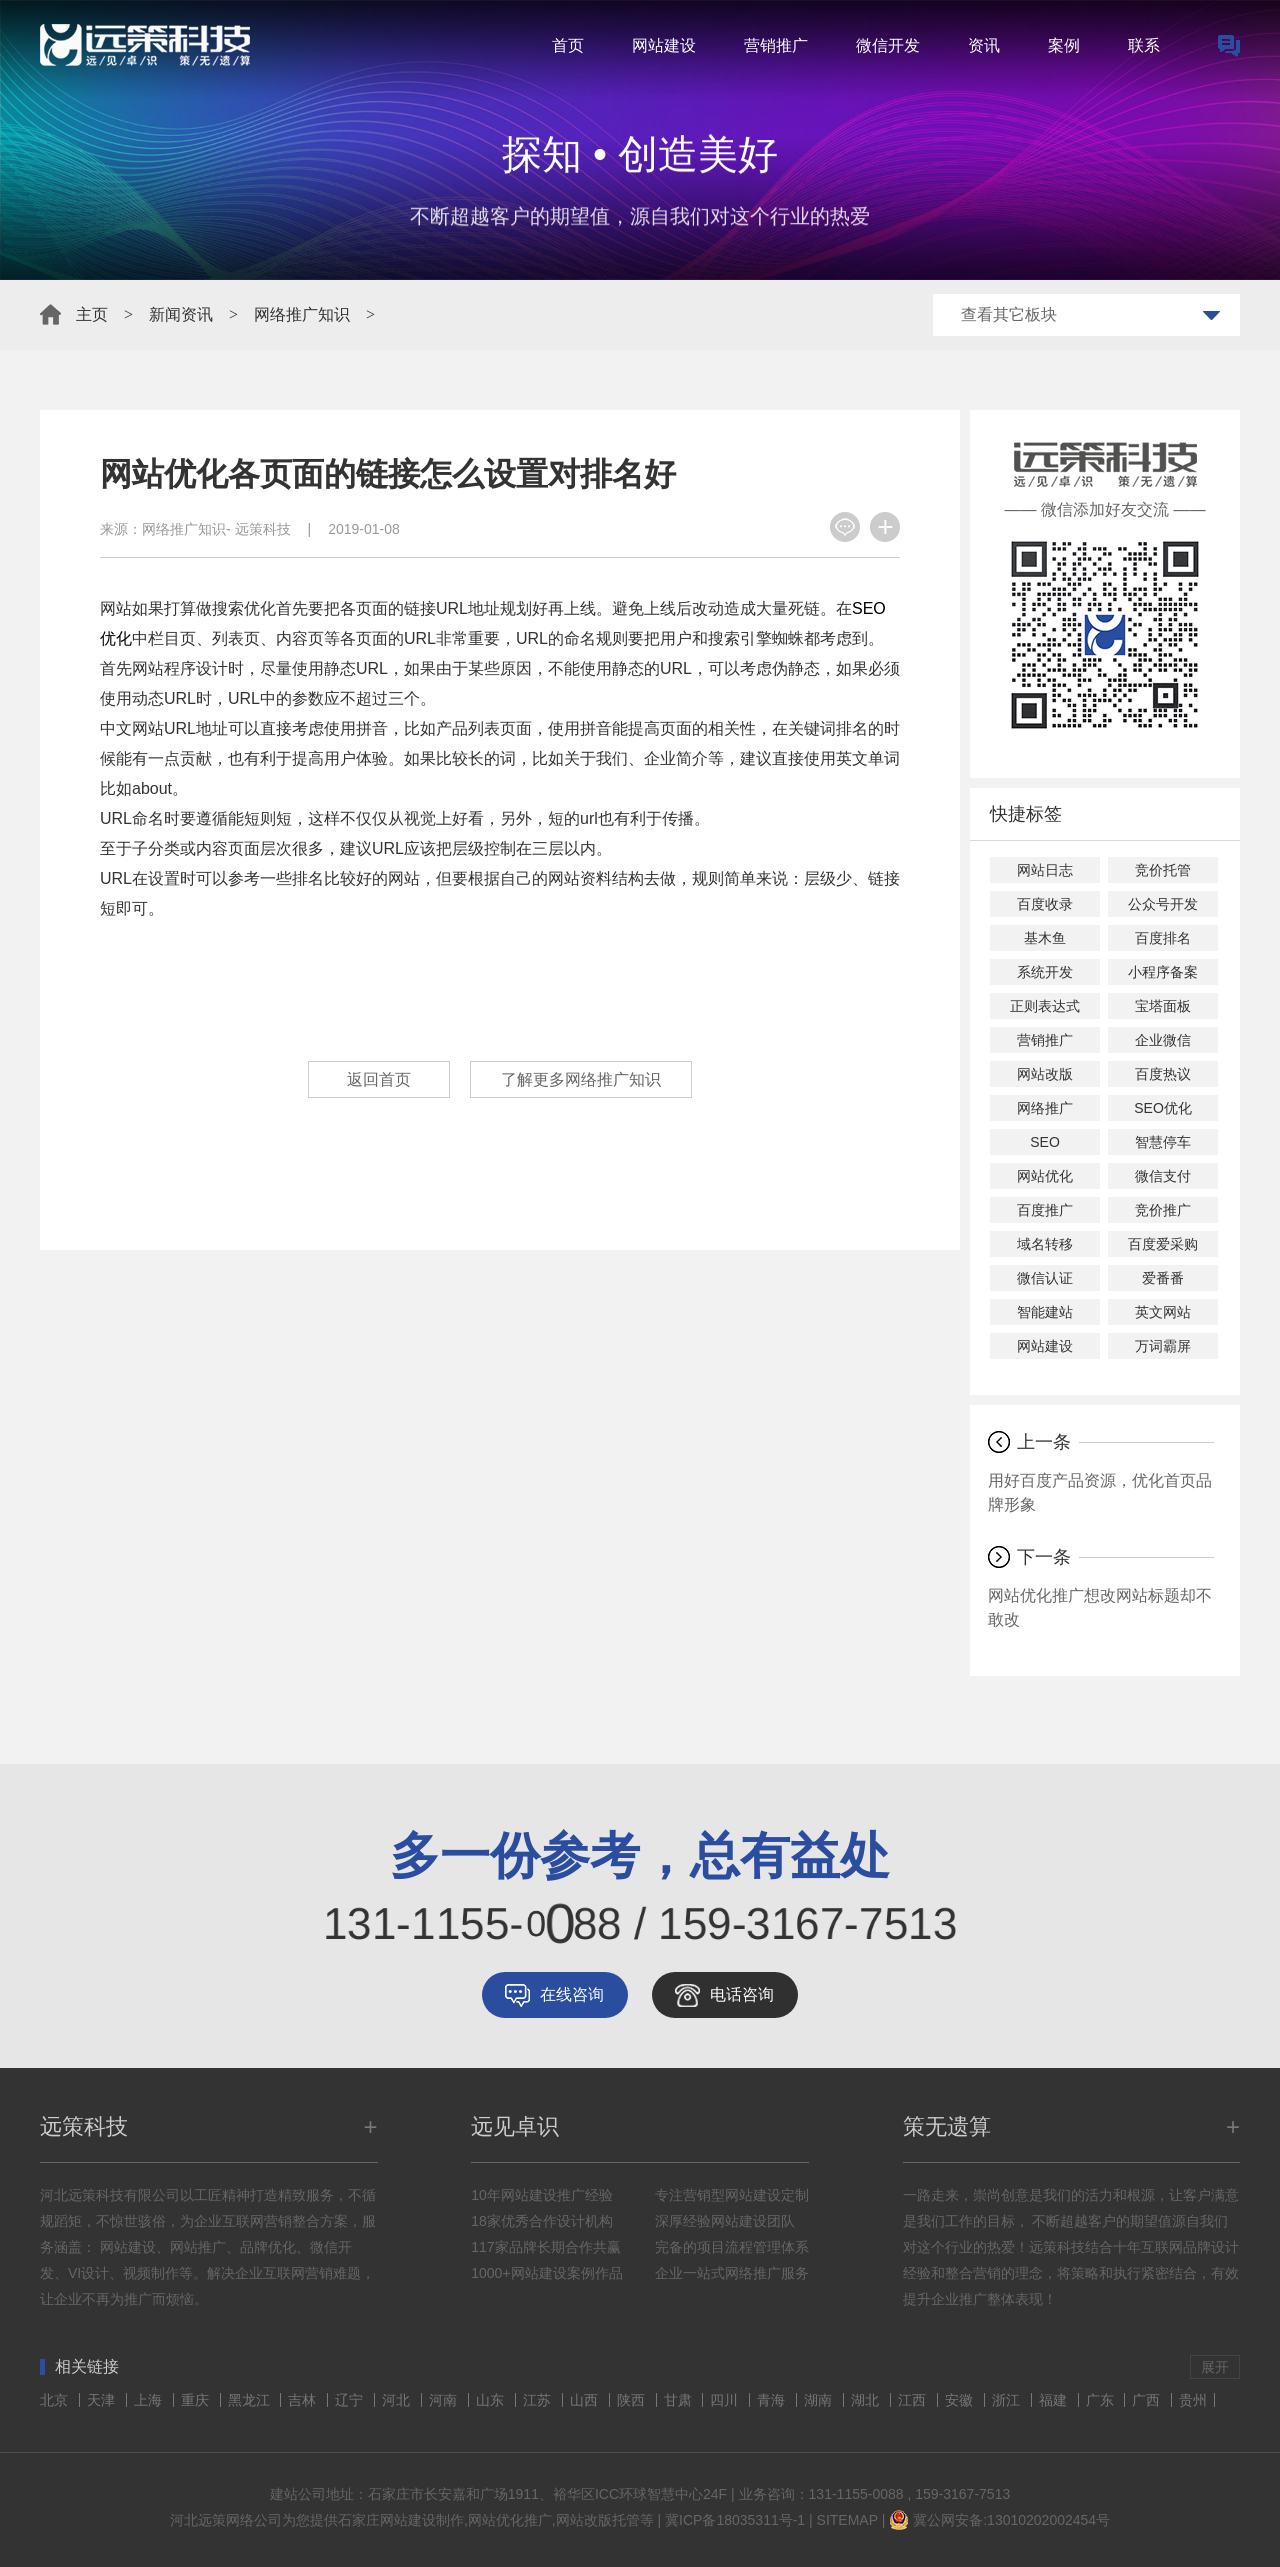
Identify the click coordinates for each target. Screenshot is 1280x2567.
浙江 (1008, 2400)
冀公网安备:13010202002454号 (1011, 2520)
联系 (1144, 45)
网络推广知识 (302, 314)
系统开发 (1045, 972)
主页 (92, 314)
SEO (1045, 1142)
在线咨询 (572, 1994)
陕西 (633, 2400)
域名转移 (1045, 1244)
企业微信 (1163, 1040)
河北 (398, 2400)
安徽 (961, 2400)
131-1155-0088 (856, 2494)
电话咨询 (742, 1994)
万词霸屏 (1163, 1346)
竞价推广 (1163, 1210)
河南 (445, 2400)
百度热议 (1163, 1074)
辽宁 (351, 2400)
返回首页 (379, 1079)
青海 (773, 2400)
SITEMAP (847, 2520)
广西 (1148, 2400)
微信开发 (888, 45)
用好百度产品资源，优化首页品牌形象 (1100, 1492)
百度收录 (1045, 904)
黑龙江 (251, 2400)
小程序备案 (1163, 972)
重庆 (197, 2400)
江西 (914, 2400)
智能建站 (1045, 1312)
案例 (1064, 45)
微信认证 (1045, 1278)
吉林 (304, 2400)
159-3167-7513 (962, 2494)
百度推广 (1045, 1210)
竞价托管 (1163, 870)
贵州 (1193, 2400)
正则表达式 (1045, 1006)
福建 (1055, 2400)
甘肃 (680, 2400)
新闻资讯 (181, 314)
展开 (1215, 2367)
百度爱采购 (1163, 1244)
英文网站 (1163, 1312)
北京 (56, 2400)
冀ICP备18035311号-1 (735, 2520)
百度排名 (1163, 938)
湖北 (867, 2400)
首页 (568, 45)
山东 (492, 2400)
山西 (586, 2400)
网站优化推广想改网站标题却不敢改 (1100, 1607)
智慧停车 (1163, 1142)
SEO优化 (1163, 1108)
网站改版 (1045, 1074)
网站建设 (664, 45)
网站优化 (1045, 1176)
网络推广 (1045, 1108)
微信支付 (1163, 1176)
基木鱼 (1045, 938)
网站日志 (1045, 870)
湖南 (820, 2400)
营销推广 (776, 45)
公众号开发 (1163, 904)
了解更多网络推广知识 (581, 1079)
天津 (103, 2400)
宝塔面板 (1163, 1006)
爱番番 (1163, 1278)
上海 (150, 2400)
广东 (1102, 2400)
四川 (726, 2400)
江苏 (539, 2400)
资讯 (984, 45)
